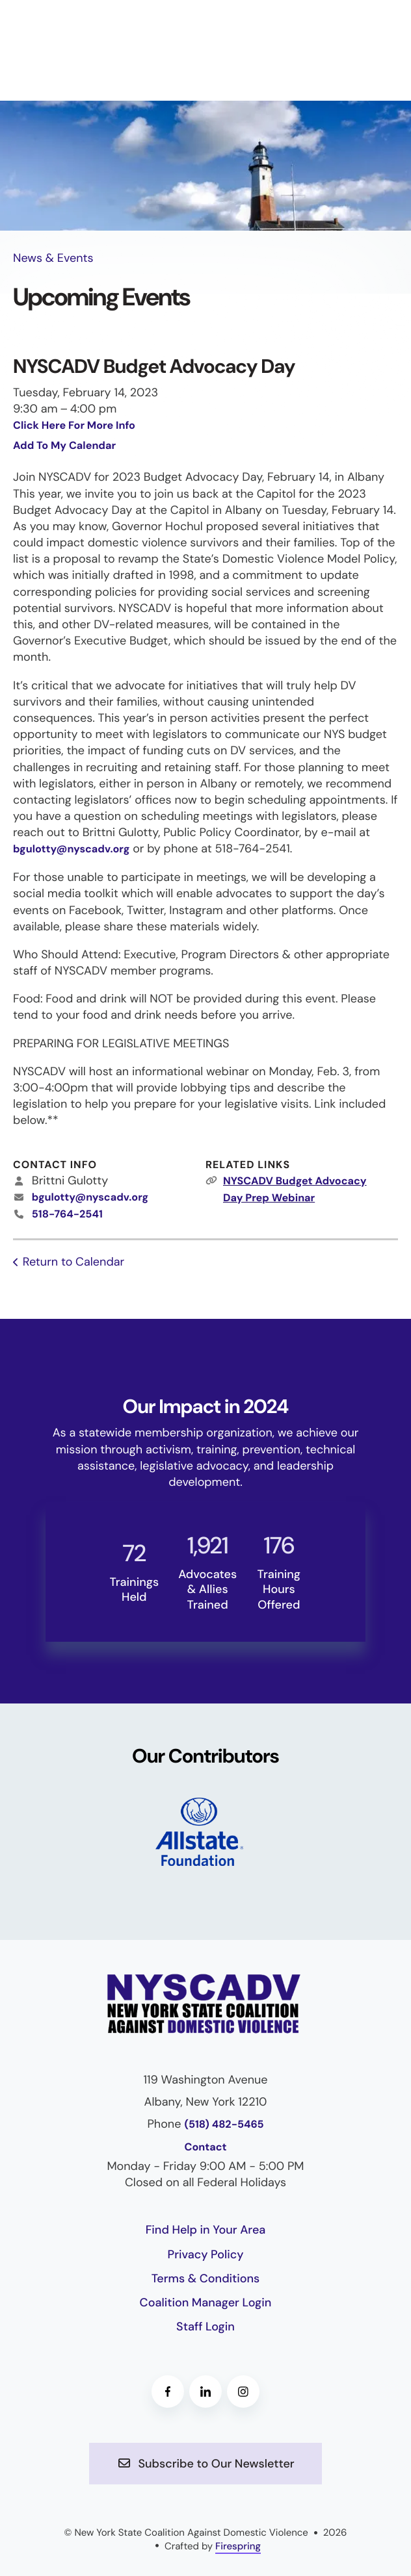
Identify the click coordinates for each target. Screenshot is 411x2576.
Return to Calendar (73, 1261)
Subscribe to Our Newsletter (205, 2463)
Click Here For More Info (74, 426)
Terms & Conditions (206, 2278)
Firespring (238, 2546)
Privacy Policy (206, 2254)
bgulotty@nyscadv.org (71, 849)
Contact (206, 2147)
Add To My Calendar (64, 446)
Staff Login (205, 2326)
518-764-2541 (67, 1214)
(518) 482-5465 (223, 2125)
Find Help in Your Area (206, 2230)
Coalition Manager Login (206, 2302)
